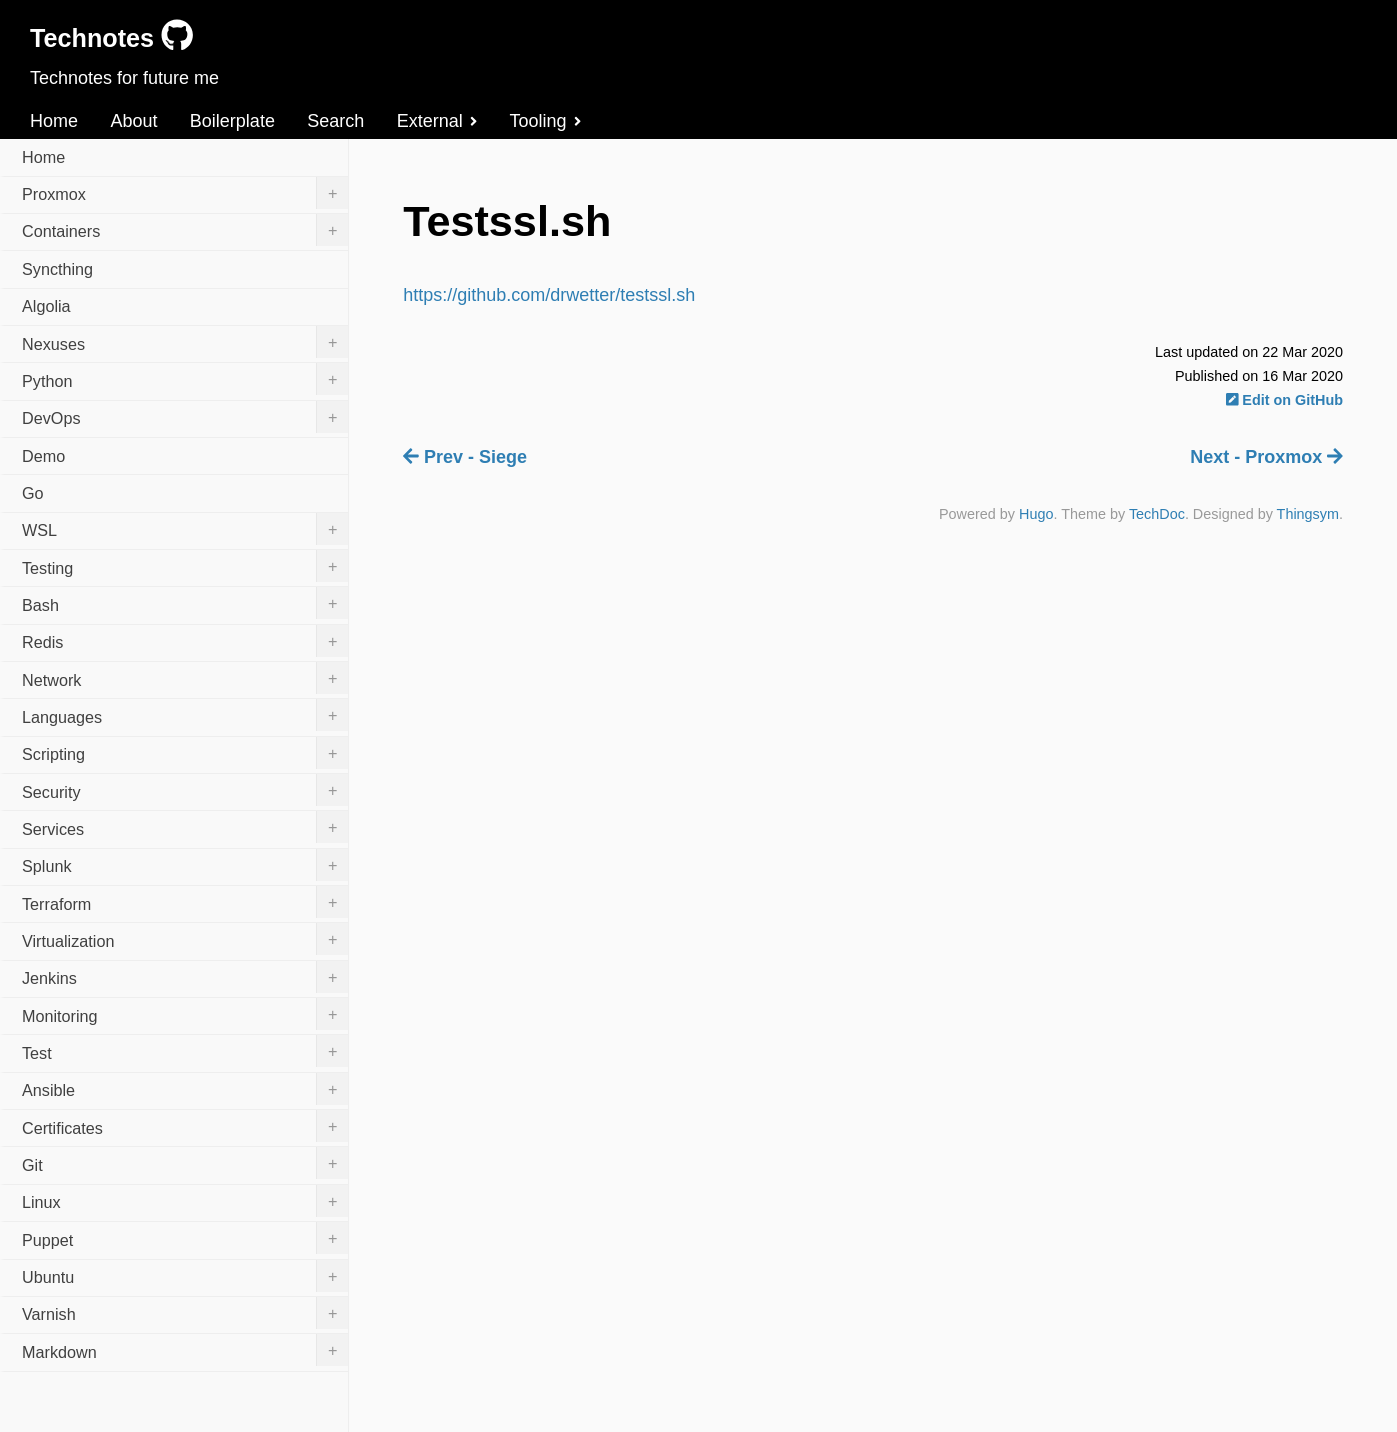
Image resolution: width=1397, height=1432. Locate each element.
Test (185, 1051)
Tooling (545, 121)
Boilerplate (232, 121)
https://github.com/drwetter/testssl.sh (549, 295)
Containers (185, 230)
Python (185, 379)
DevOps (185, 417)
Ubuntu (185, 1276)
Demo (43, 456)
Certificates (185, 1126)
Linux (185, 1201)
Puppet (185, 1238)
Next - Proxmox (1266, 457)
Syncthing (57, 269)
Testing (185, 566)
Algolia (46, 306)
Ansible (185, 1089)
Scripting (185, 753)
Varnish (185, 1313)
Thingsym (1308, 514)
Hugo (1036, 514)
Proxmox (185, 193)
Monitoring (185, 1014)
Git (185, 1163)
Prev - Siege (465, 457)
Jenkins (185, 977)
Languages (185, 715)
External (437, 121)
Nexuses (185, 342)
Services (185, 827)
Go (33, 493)
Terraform (185, 902)
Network (185, 678)
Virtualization (185, 939)
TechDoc (1157, 514)
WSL (185, 529)
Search (335, 121)
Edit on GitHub (1284, 400)
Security (185, 790)
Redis (185, 641)
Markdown (185, 1350)
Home (54, 121)
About (133, 121)
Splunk (185, 865)
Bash (185, 603)
